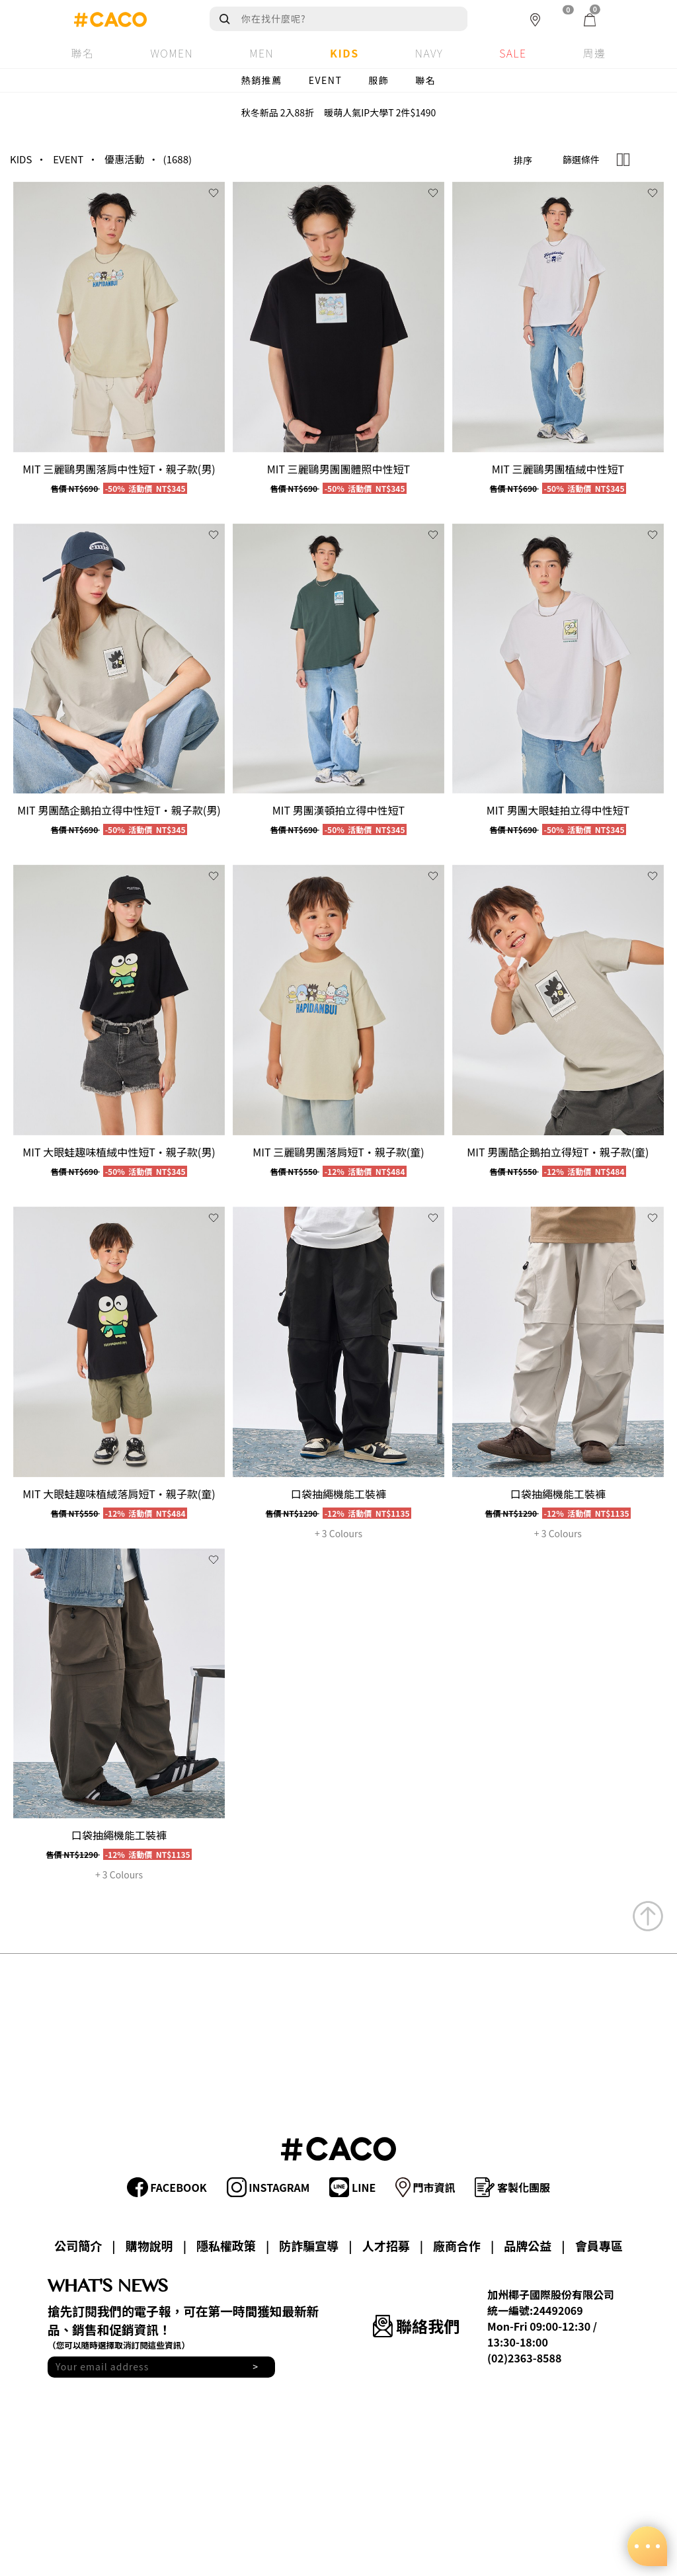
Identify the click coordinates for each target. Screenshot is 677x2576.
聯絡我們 (416, 2325)
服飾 (378, 80)
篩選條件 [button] (581, 159)
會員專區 (599, 2245)
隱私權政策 (226, 2245)
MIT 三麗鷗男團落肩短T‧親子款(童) (338, 1152)
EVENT (325, 80)
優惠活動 (124, 159)
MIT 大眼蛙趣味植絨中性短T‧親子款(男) (118, 1152)
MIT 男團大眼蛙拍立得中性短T (558, 810)
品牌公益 (527, 2245)
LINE (352, 2187)
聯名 (425, 80)
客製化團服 (512, 2187)
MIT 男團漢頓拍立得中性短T (338, 810)
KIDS (21, 159)
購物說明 (149, 2245)
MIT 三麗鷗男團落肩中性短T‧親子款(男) (118, 469)
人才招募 (386, 2245)
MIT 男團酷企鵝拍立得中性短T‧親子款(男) (118, 810)
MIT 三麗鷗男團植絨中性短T (558, 469)
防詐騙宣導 (308, 2245)
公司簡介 (78, 2245)
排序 (523, 160)
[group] (119, 317)
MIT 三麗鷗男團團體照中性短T (338, 469)
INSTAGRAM (268, 2187)
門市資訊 (425, 2187)
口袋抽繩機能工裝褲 (338, 1494)
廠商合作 (457, 2245)
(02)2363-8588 (524, 2358)
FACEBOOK (167, 2187)
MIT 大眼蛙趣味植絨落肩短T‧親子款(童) (118, 1494)
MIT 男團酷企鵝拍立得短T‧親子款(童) (558, 1152)
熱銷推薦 (261, 80)
